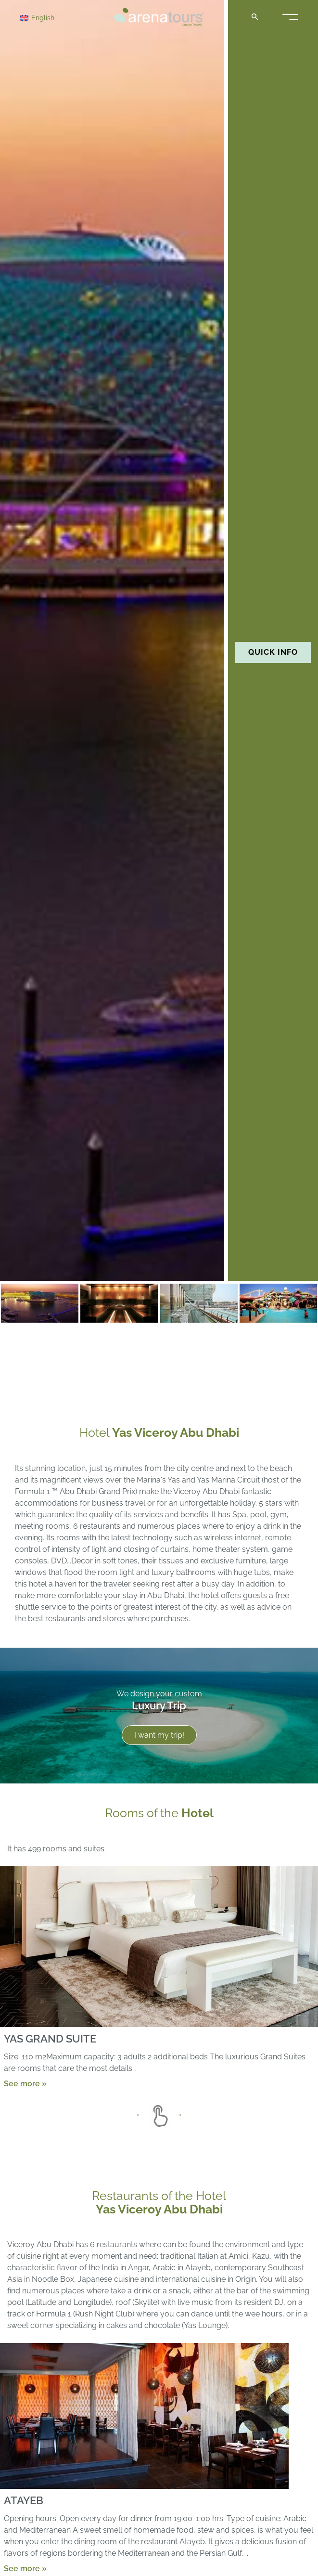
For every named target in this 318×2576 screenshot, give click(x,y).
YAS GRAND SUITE (50, 2038)
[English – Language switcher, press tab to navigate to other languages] (54, 17)
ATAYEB (23, 2500)
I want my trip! (159, 1735)
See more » (25, 2083)
